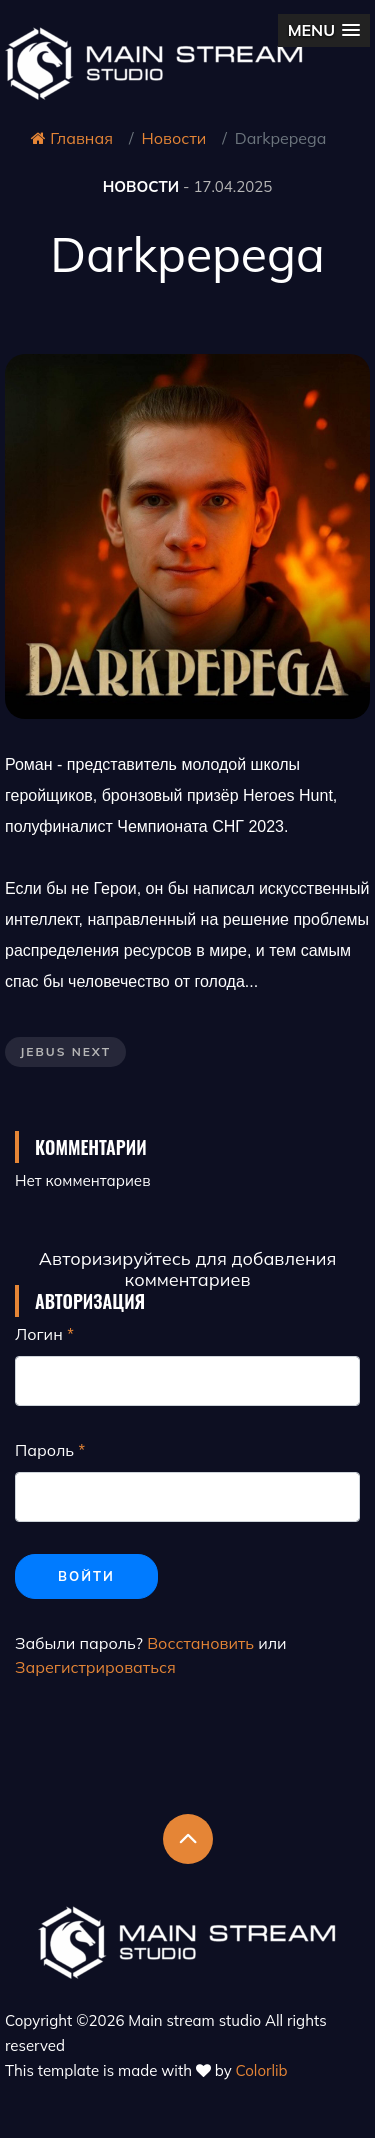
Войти (86, 1576)
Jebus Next (65, 1051)
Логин (39, 1334)
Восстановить (200, 1643)
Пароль (44, 1450)
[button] (324, 30)
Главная (72, 138)
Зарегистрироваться (95, 1667)
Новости (174, 138)
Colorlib (262, 2070)
